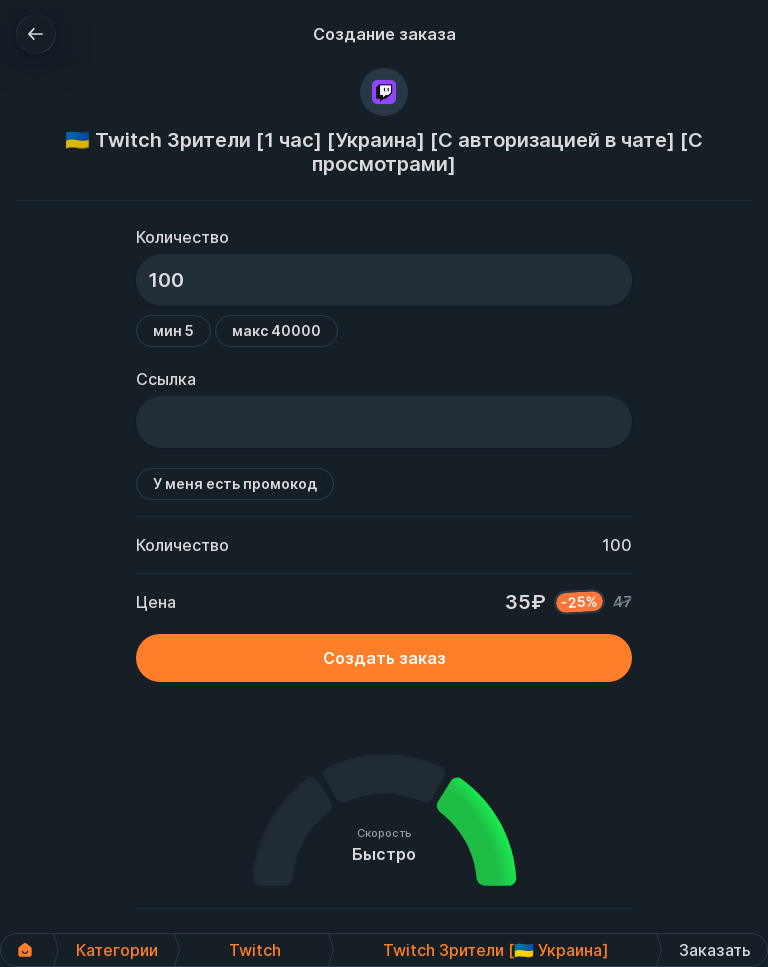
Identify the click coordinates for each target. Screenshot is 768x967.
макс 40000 (276, 330)
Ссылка (166, 379)
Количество (182, 237)
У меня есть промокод (235, 483)
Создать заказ (384, 658)
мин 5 (173, 330)
